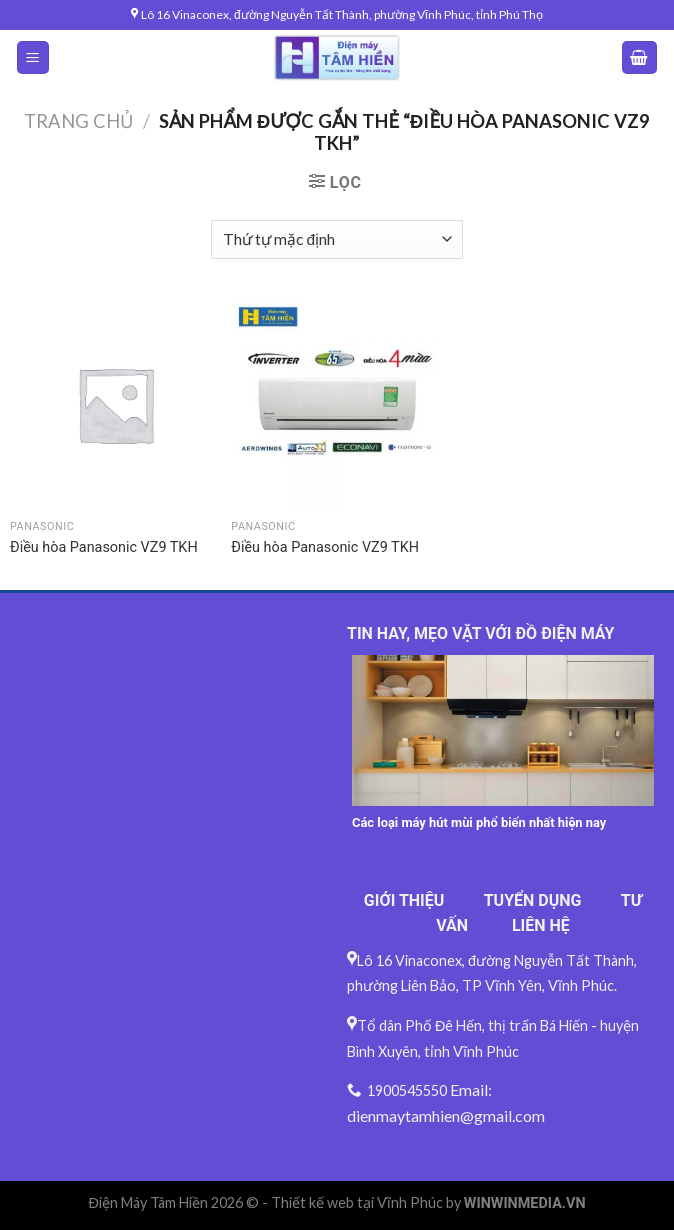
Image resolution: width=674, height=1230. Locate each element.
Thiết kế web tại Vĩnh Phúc (357, 1202)
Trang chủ (78, 121)
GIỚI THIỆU (404, 900)
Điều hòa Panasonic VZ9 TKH (104, 547)
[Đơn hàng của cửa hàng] (337, 239)
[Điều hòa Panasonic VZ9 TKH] (115, 404)
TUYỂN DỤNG (533, 900)
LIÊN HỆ (541, 925)
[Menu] (33, 57)
